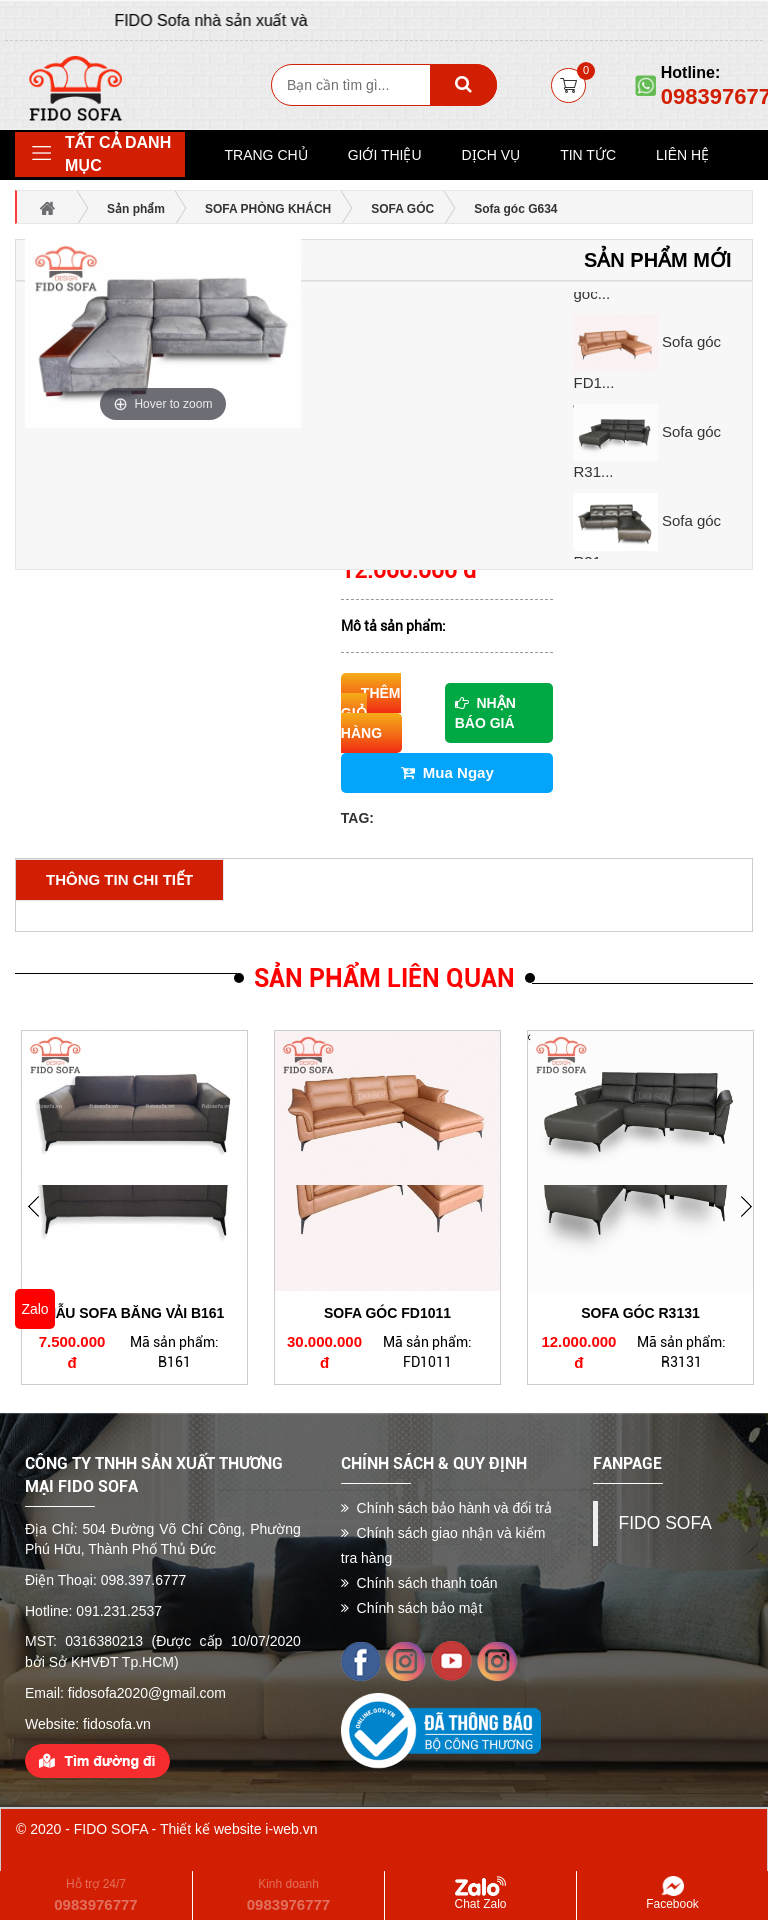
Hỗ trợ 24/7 (95, 1894)
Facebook (672, 1893)
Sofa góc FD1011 (387, 1313)
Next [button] (40, 1221)
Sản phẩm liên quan (384, 978)
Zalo (34, 1309)
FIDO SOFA (664, 1523)
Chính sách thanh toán (419, 1583)
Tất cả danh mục (118, 154)
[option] (657, 353)
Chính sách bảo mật (412, 1608)
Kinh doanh (288, 1894)
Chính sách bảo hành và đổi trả (446, 1508)
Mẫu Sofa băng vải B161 (135, 1313)
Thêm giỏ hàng (371, 713)
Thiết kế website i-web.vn (239, 1829)
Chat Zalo (480, 1893)
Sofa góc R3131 (640, 1313)
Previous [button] (753, 1221)
